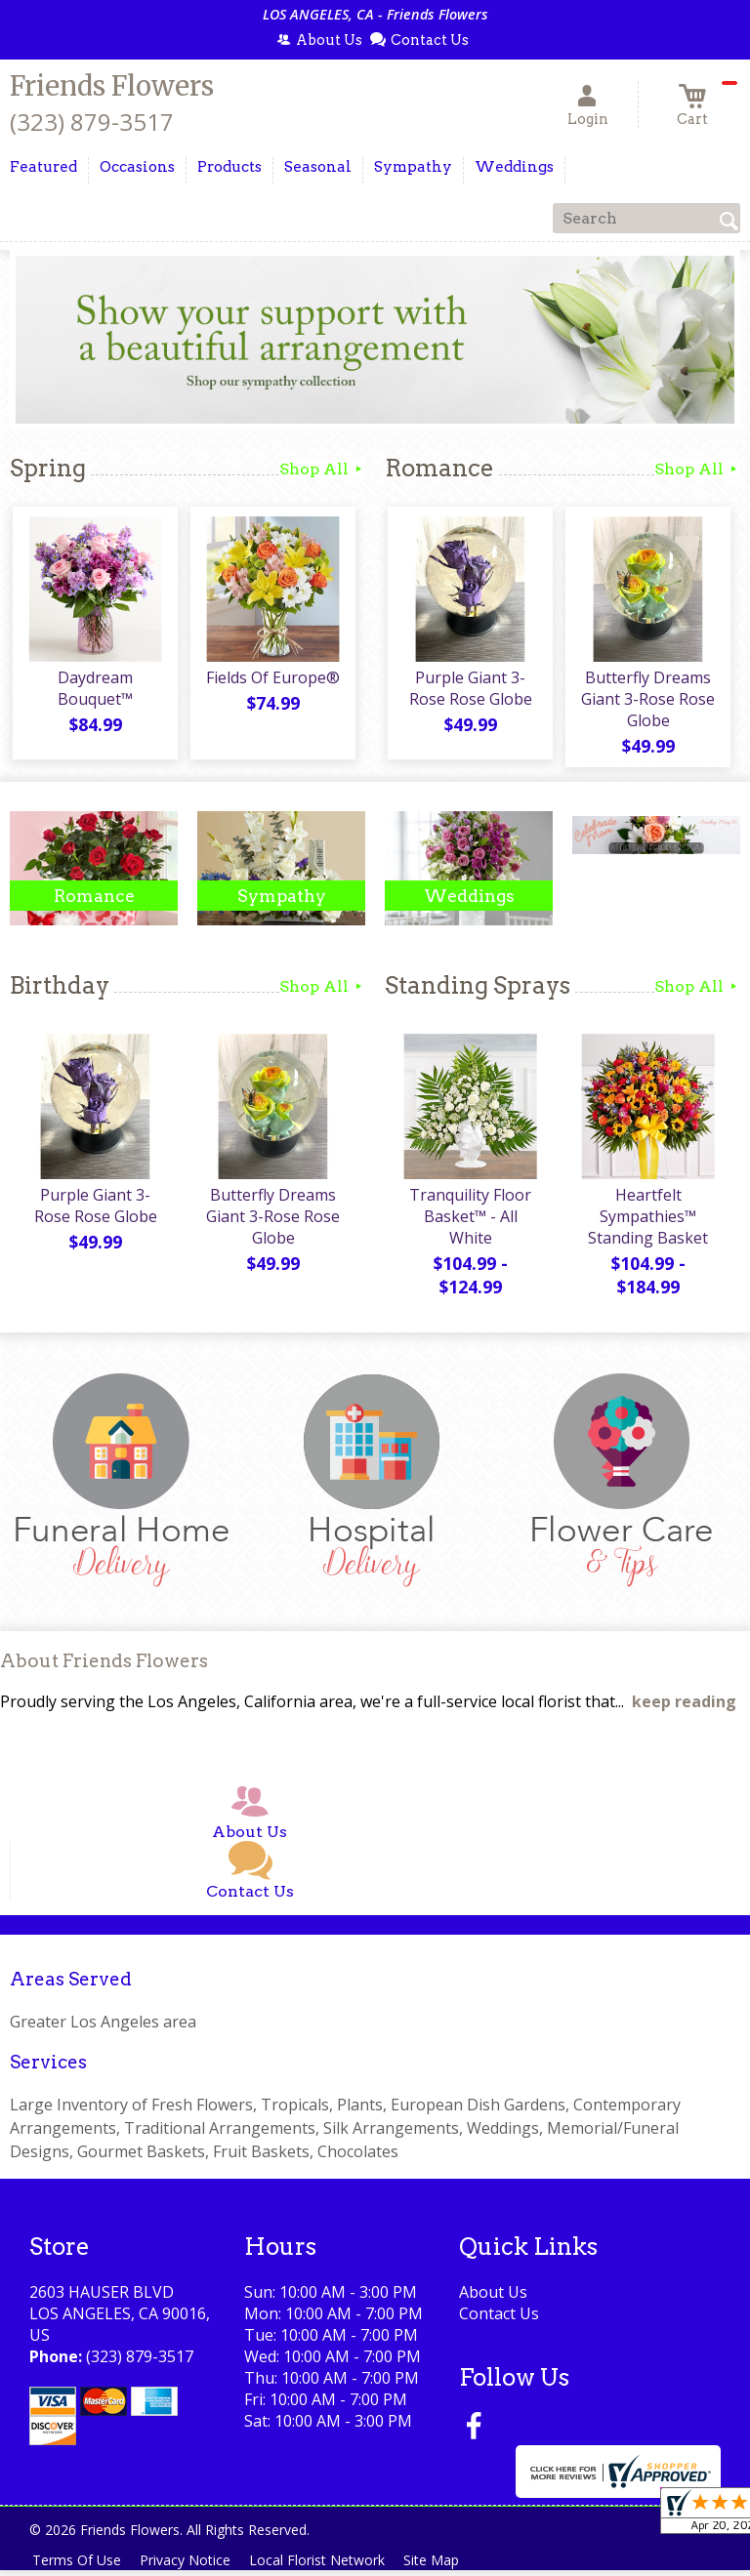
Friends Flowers (112, 85)
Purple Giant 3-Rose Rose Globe (468, 691)
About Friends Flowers (104, 1667)
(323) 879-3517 (92, 121)
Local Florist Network (328, 2565)
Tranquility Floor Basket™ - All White (469, 1222)
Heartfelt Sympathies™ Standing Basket (647, 1222)
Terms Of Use (78, 2565)
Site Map (448, 2565)
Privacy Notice (191, 2565)
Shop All (322, 469)
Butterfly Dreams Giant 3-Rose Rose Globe (647, 702)
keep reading (684, 1708)
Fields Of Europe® (272, 680)
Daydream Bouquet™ (94, 691)
